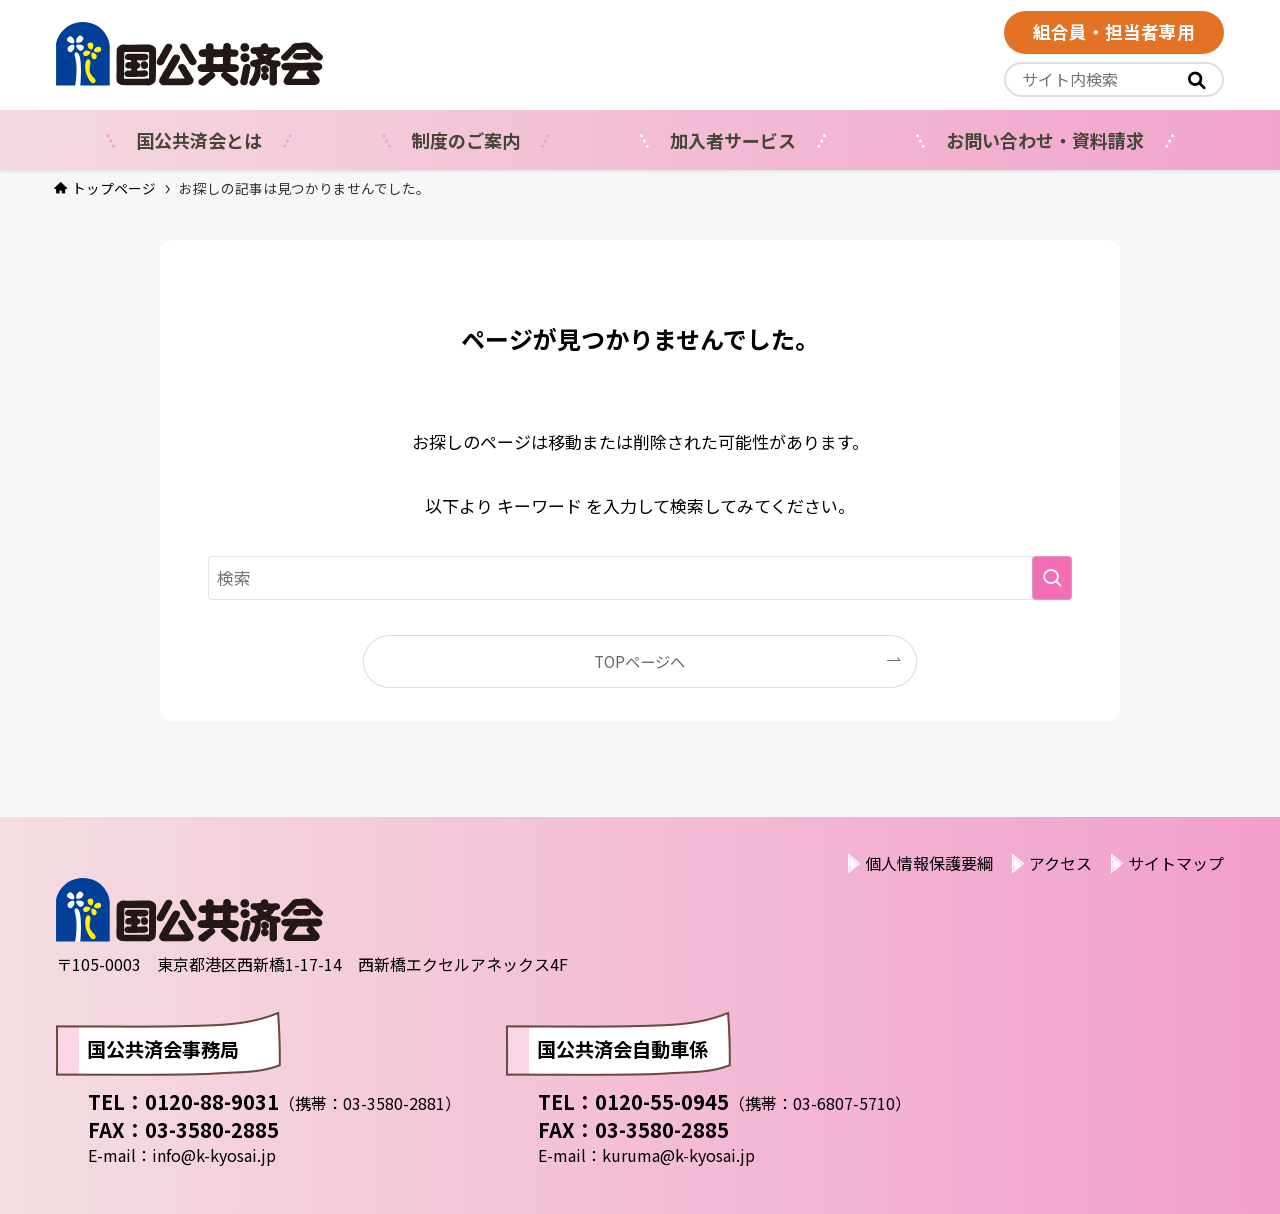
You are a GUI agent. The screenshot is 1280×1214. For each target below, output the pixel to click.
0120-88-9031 (212, 1101)
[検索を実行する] (1052, 578)
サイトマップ (1176, 863)
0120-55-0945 (662, 1101)
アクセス (1060, 863)
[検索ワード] (640, 578)
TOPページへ (639, 661)
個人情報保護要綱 (929, 863)
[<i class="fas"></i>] (1197, 80)
